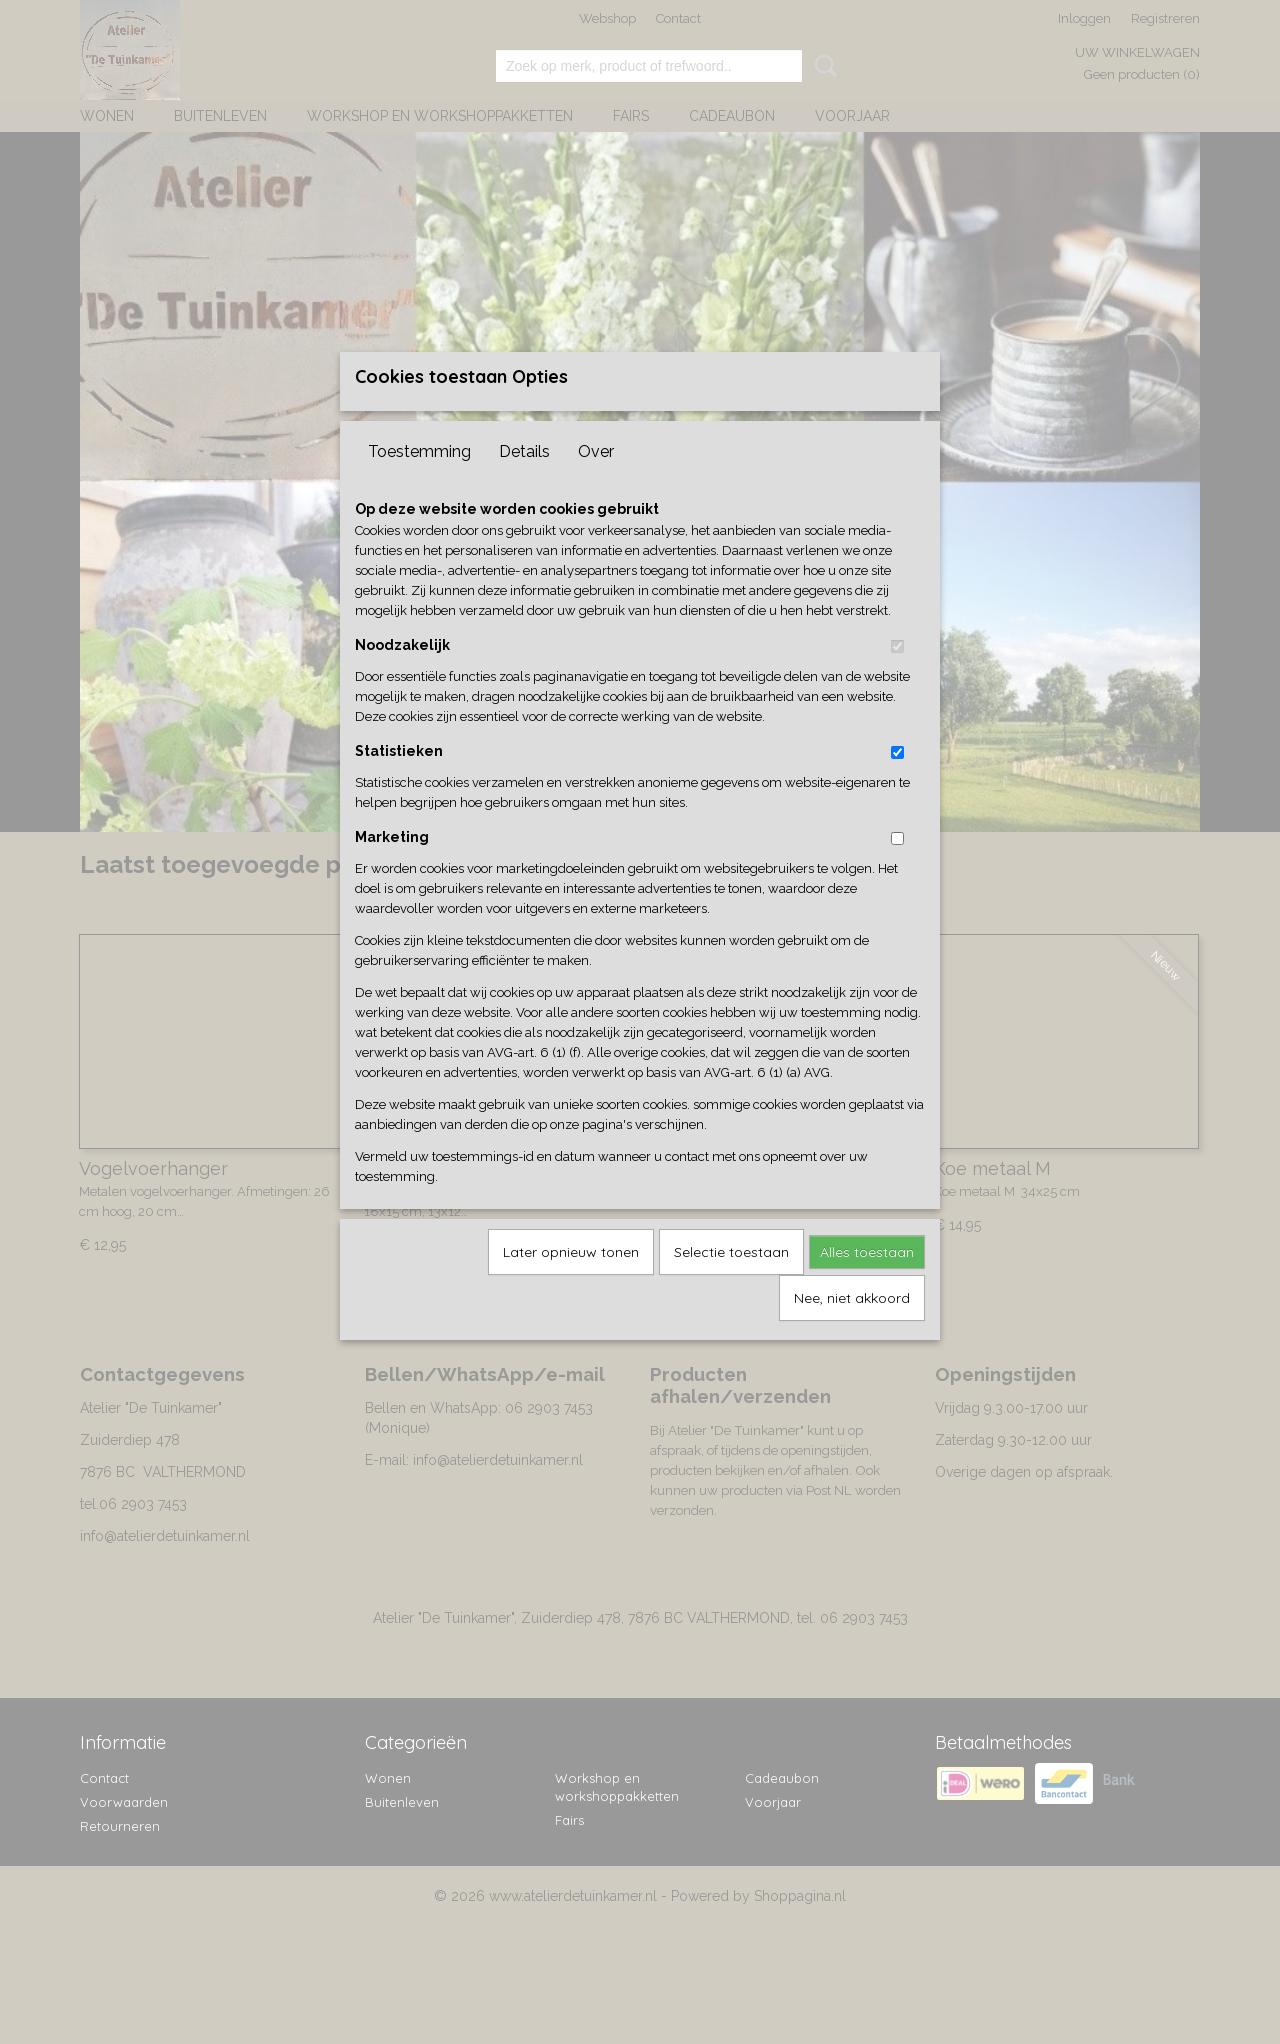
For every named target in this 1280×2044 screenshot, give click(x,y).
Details (524, 484)
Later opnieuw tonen (571, 1285)
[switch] (897, 679)
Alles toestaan (867, 1285)
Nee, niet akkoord (852, 1331)
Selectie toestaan (731, 1285)
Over (596, 484)
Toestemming (419, 484)
